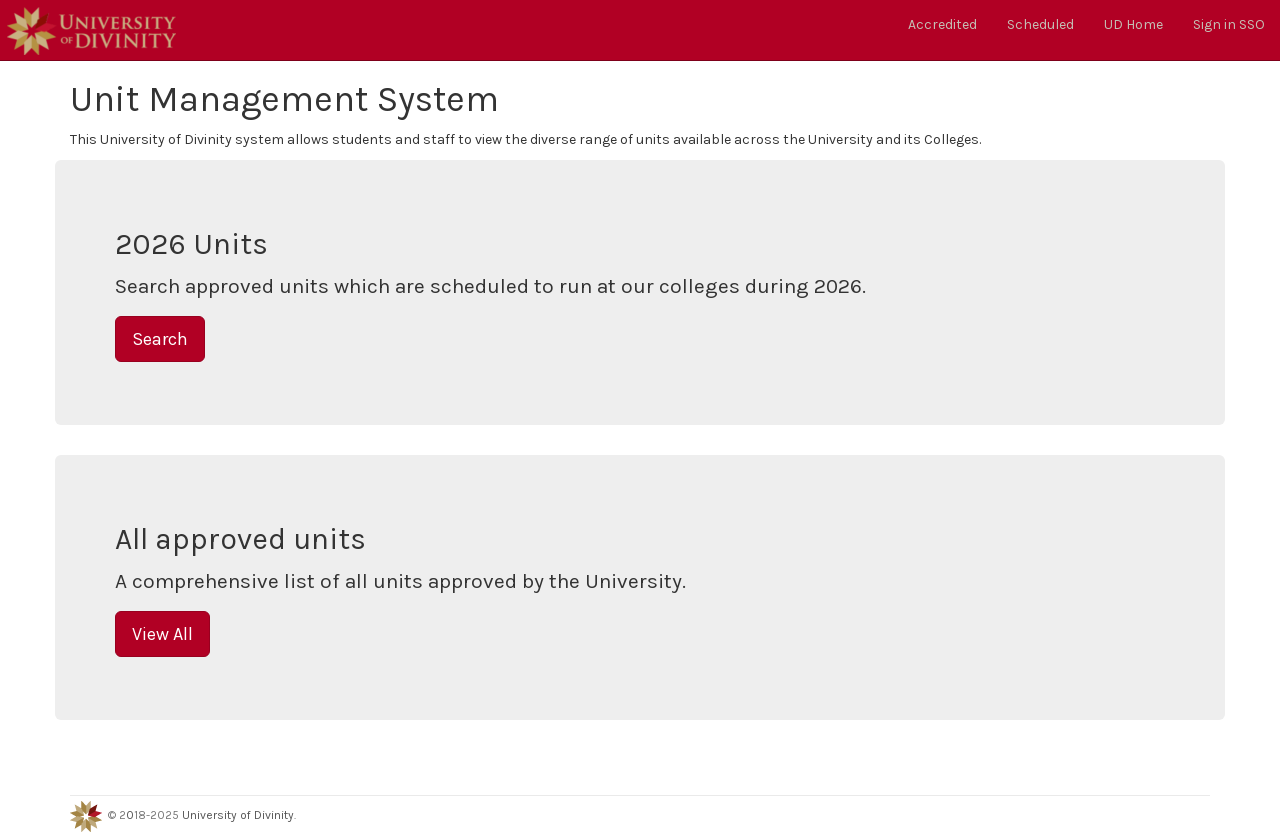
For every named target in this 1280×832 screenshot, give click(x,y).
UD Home (1133, 24)
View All (162, 634)
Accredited (942, 24)
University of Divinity (238, 815)
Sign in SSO (1229, 24)
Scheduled (1040, 24)
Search (160, 339)
